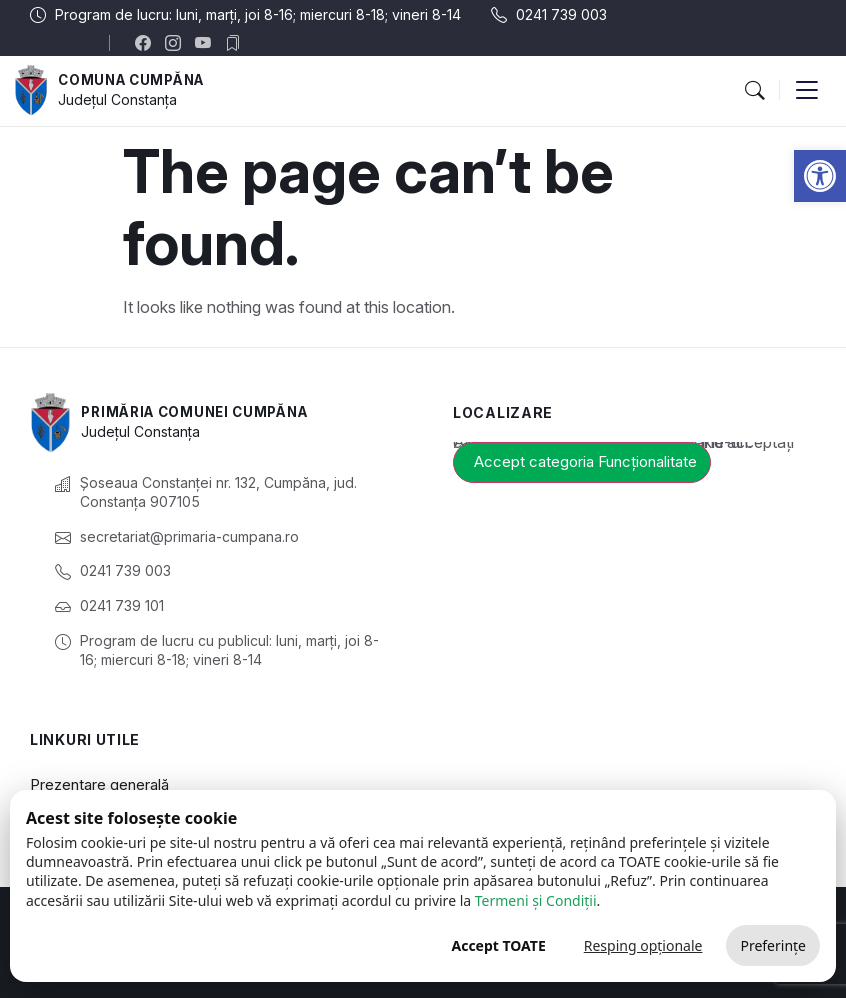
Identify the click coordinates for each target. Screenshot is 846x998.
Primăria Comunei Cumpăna (201, 411)
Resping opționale (643, 945)
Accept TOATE (498, 945)
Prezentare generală (99, 784)
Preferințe (773, 945)
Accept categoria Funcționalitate (585, 461)
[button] (820, 176)
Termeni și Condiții (536, 900)
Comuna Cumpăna (136, 79)
